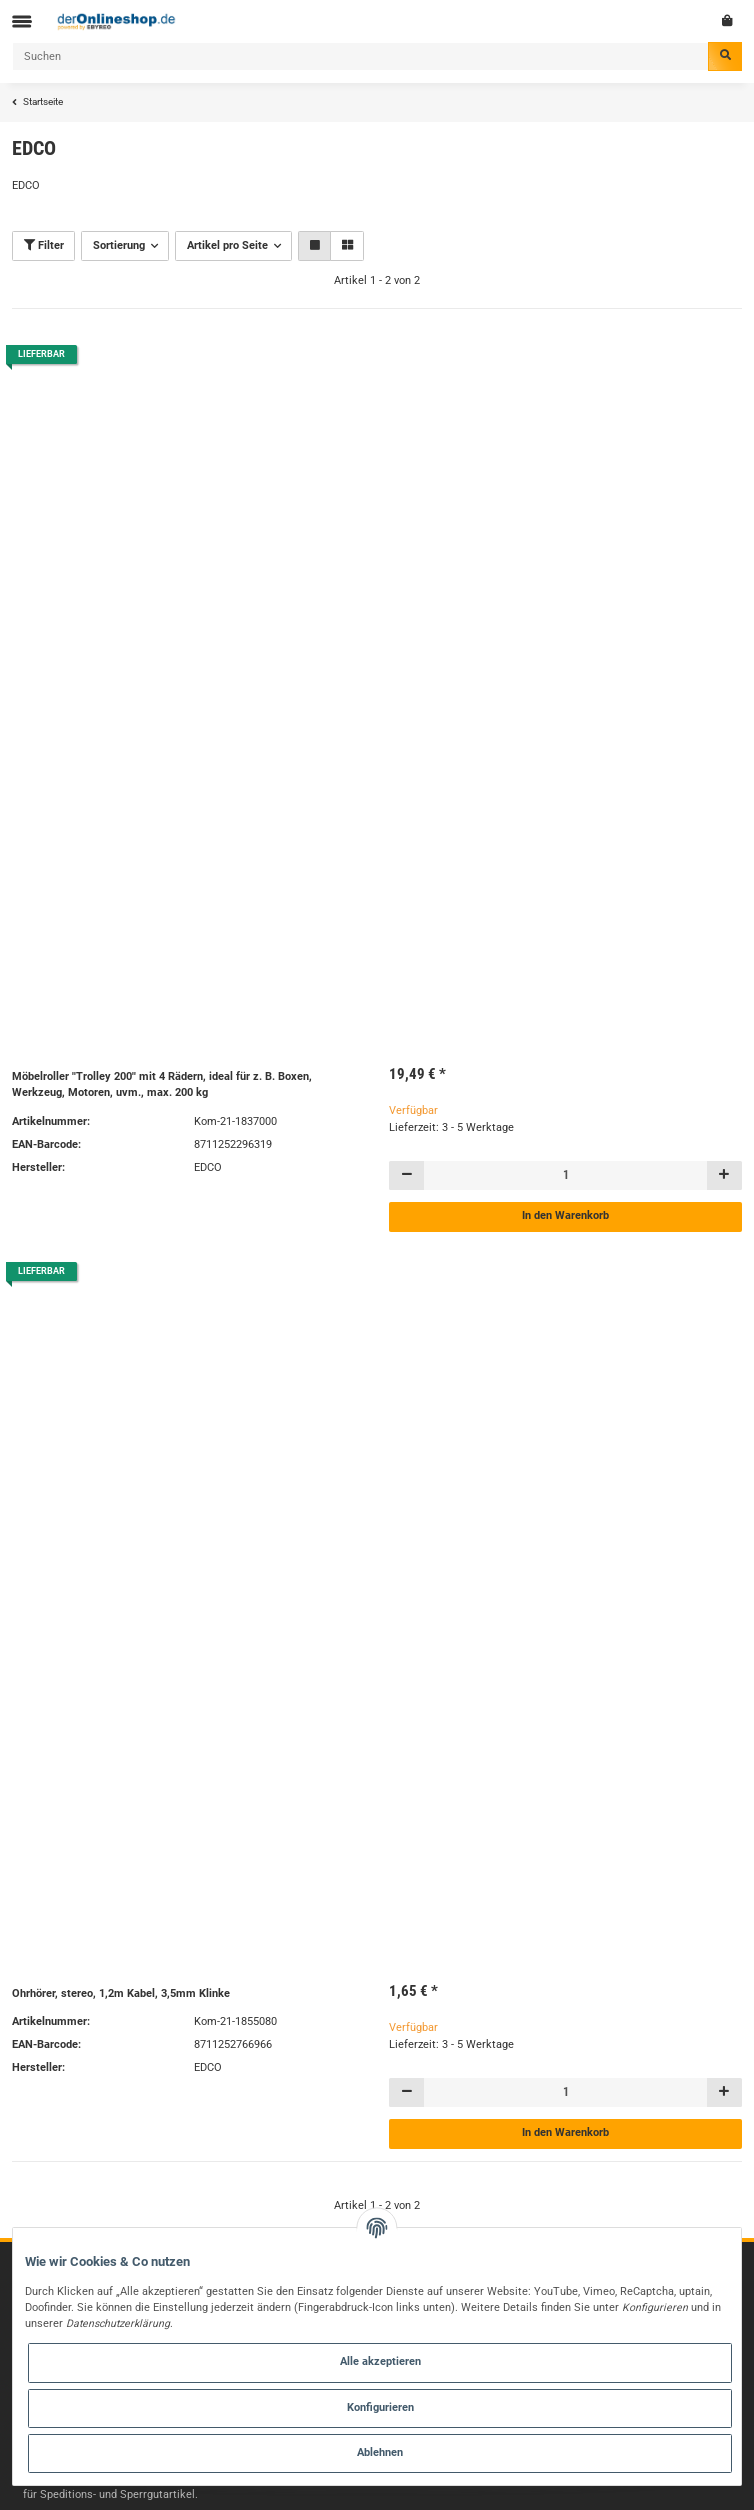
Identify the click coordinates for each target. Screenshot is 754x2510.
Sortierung (119, 245)
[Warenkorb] (727, 21)
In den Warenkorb (565, 1215)
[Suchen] (360, 56)
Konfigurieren (380, 2407)
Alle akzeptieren (380, 2361)
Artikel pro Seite (227, 245)
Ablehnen (380, 2452)
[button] (314, 245)
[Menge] (565, 1175)
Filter (44, 245)
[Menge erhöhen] (724, 1175)
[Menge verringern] (407, 1175)
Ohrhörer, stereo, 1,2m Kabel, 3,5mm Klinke (121, 1993)
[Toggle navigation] (22, 21)
